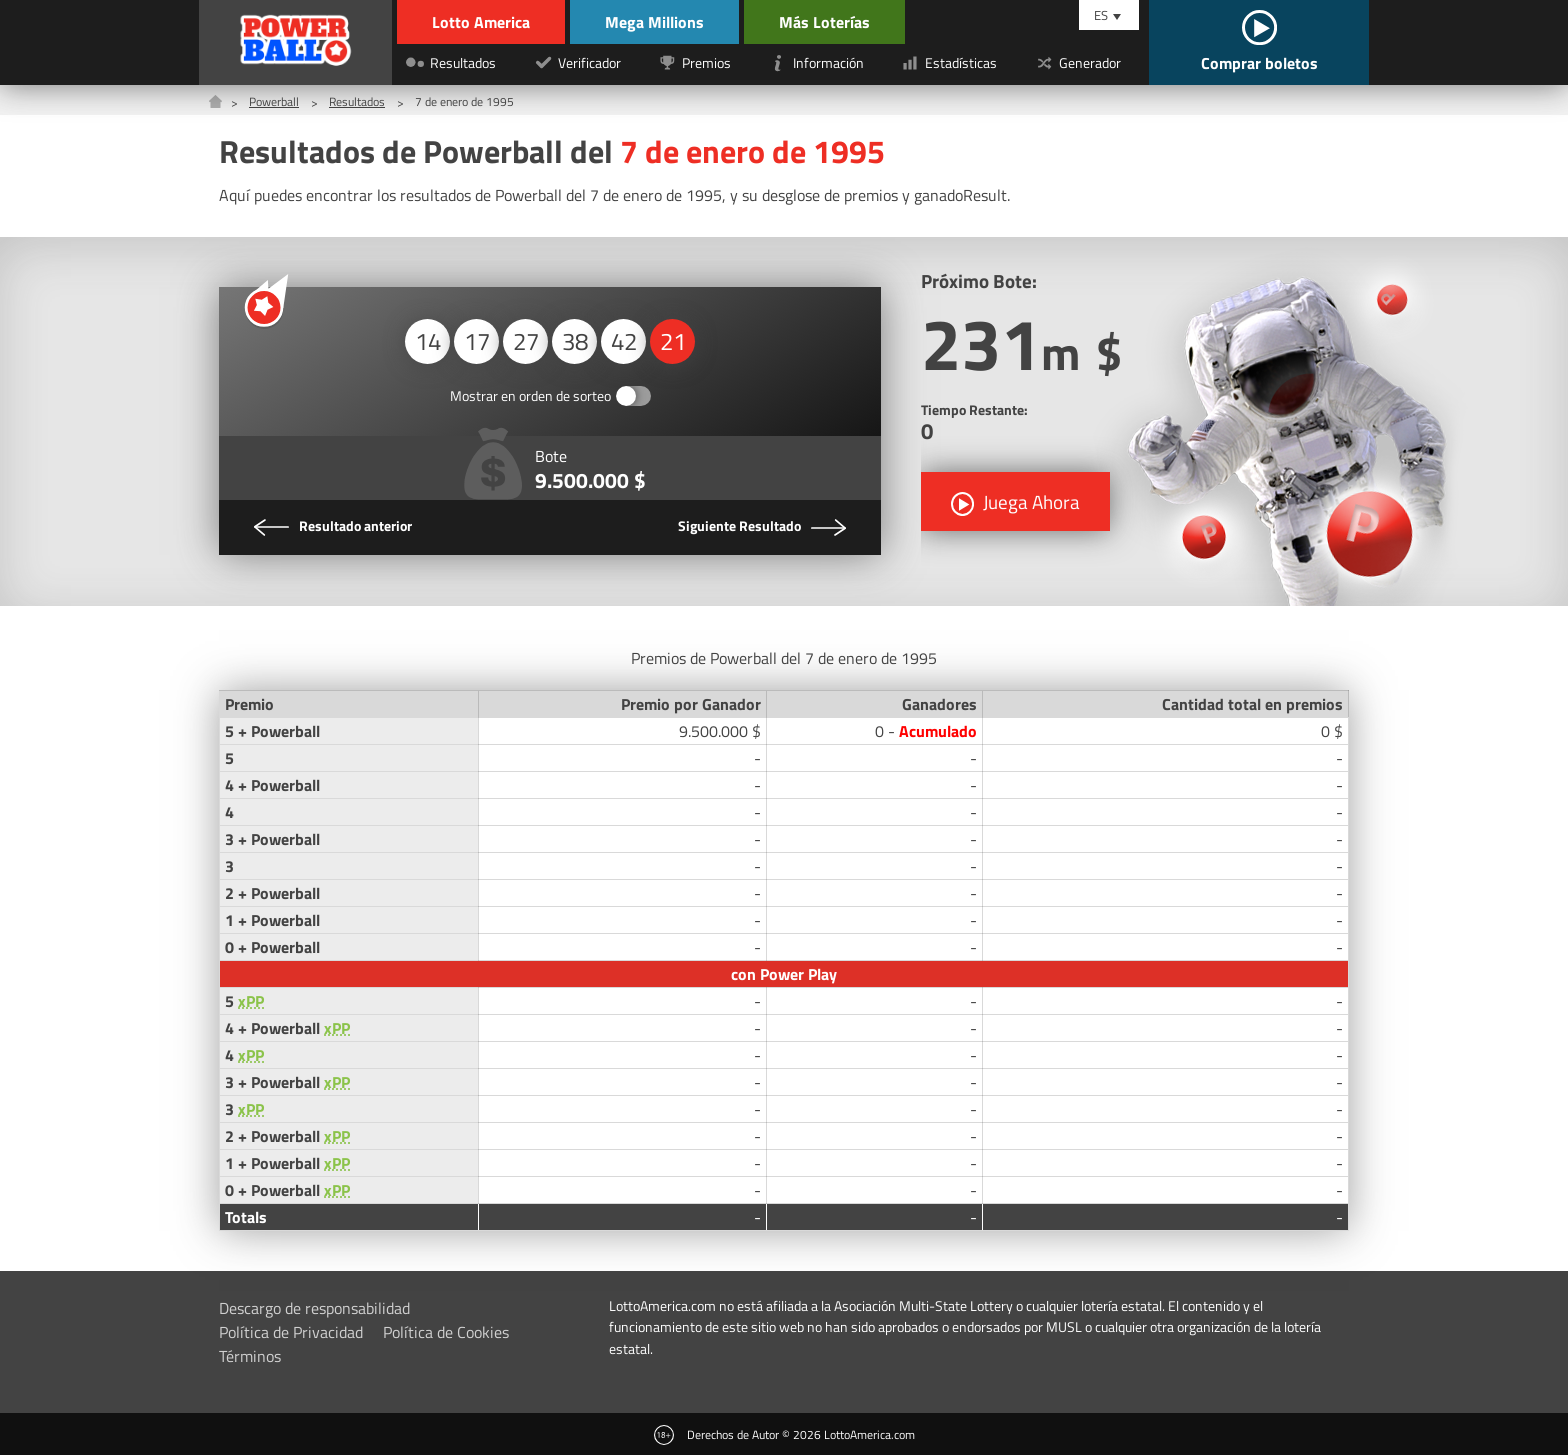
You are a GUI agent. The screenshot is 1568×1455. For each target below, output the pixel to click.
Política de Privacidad (291, 1332)
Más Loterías (824, 22)
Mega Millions (654, 22)
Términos (250, 1356)
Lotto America (481, 22)
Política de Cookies (446, 1332)
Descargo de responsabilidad (314, 1308)
